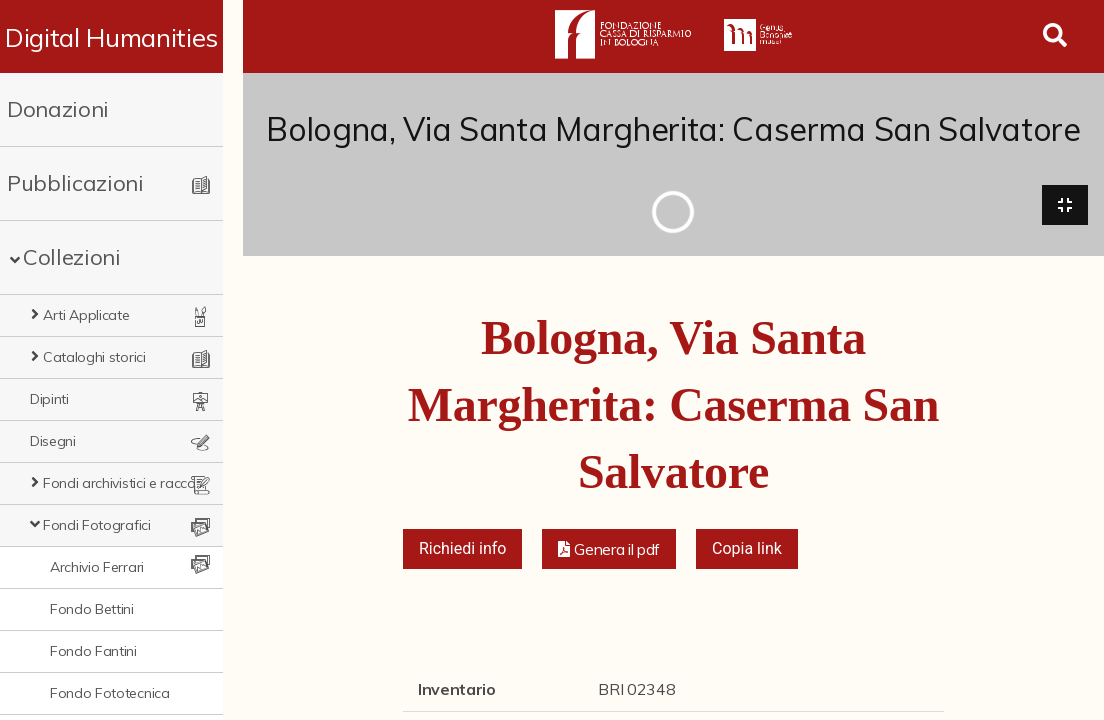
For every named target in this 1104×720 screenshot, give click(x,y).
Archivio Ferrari (97, 567)
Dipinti (49, 399)
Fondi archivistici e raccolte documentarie (133, 483)
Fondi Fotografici (97, 525)
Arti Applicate (86, 315)
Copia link (747, 550)
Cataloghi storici (94, 357)
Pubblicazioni (75, 183)
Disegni (53, 441)
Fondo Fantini (93, 651)
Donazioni (58, 109)
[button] (609, 551)
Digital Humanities (121, 37)
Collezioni (72, 257)
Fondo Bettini (92, 609)
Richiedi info (463, 550)
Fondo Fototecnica (110, 693)
